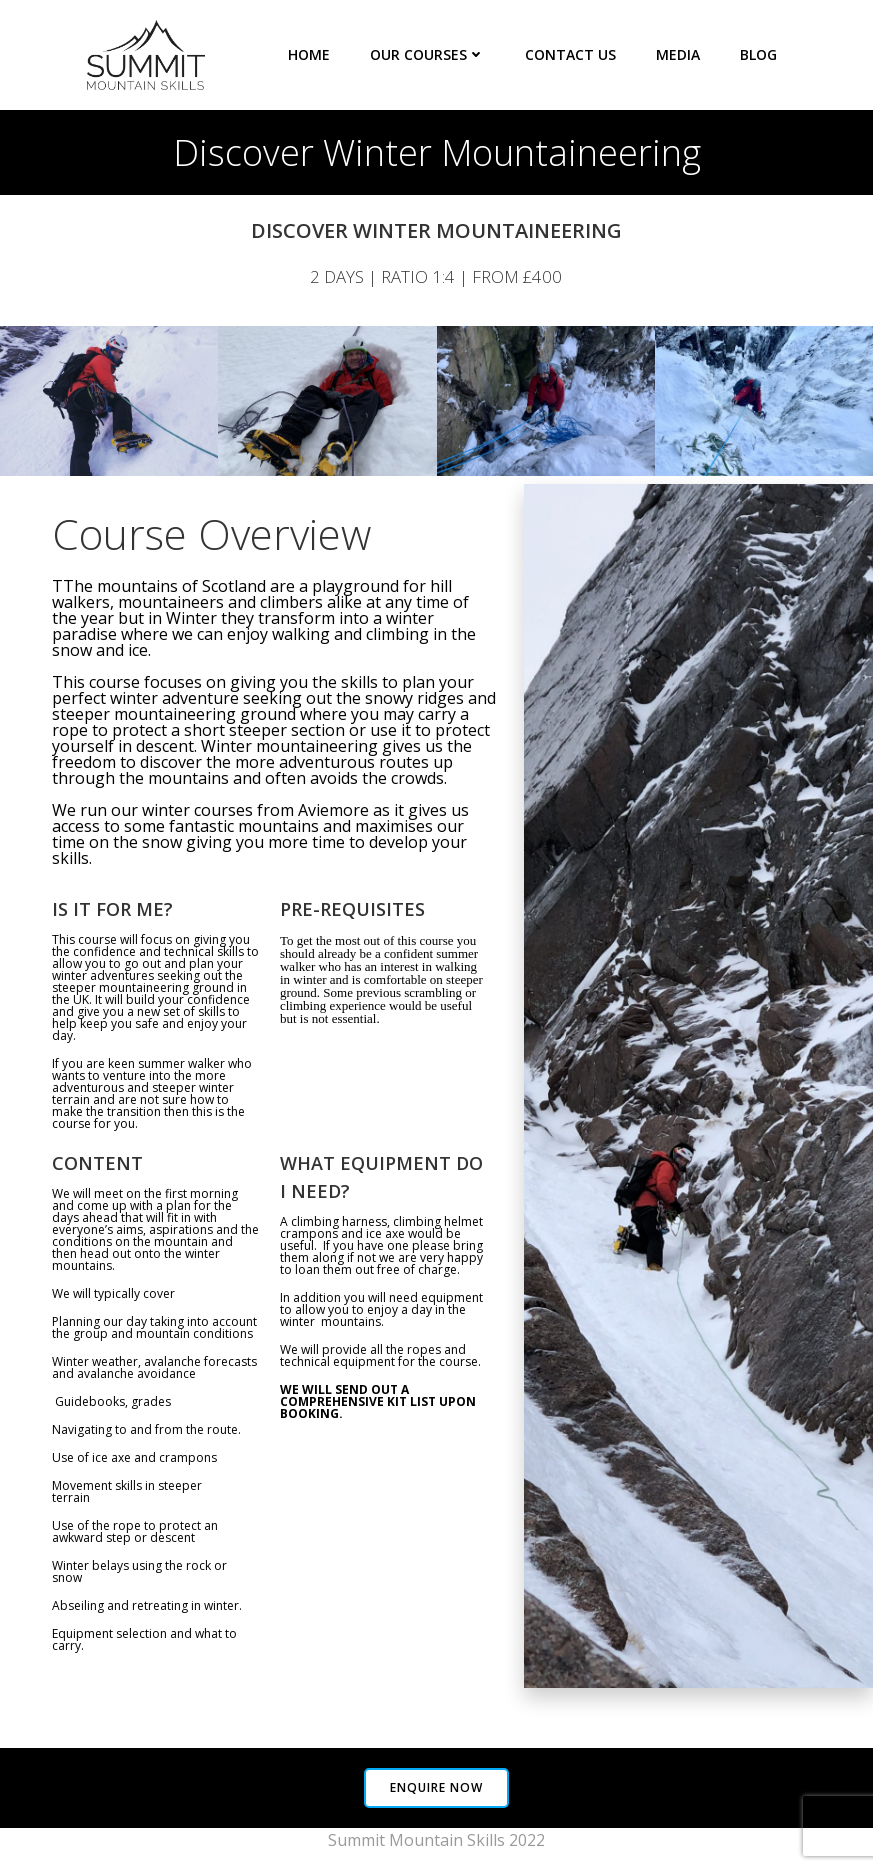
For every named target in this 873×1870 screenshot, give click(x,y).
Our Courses (427, 54)
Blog (758, 54)
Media (678, 54)
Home (309, 54)
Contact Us (570, 54)
